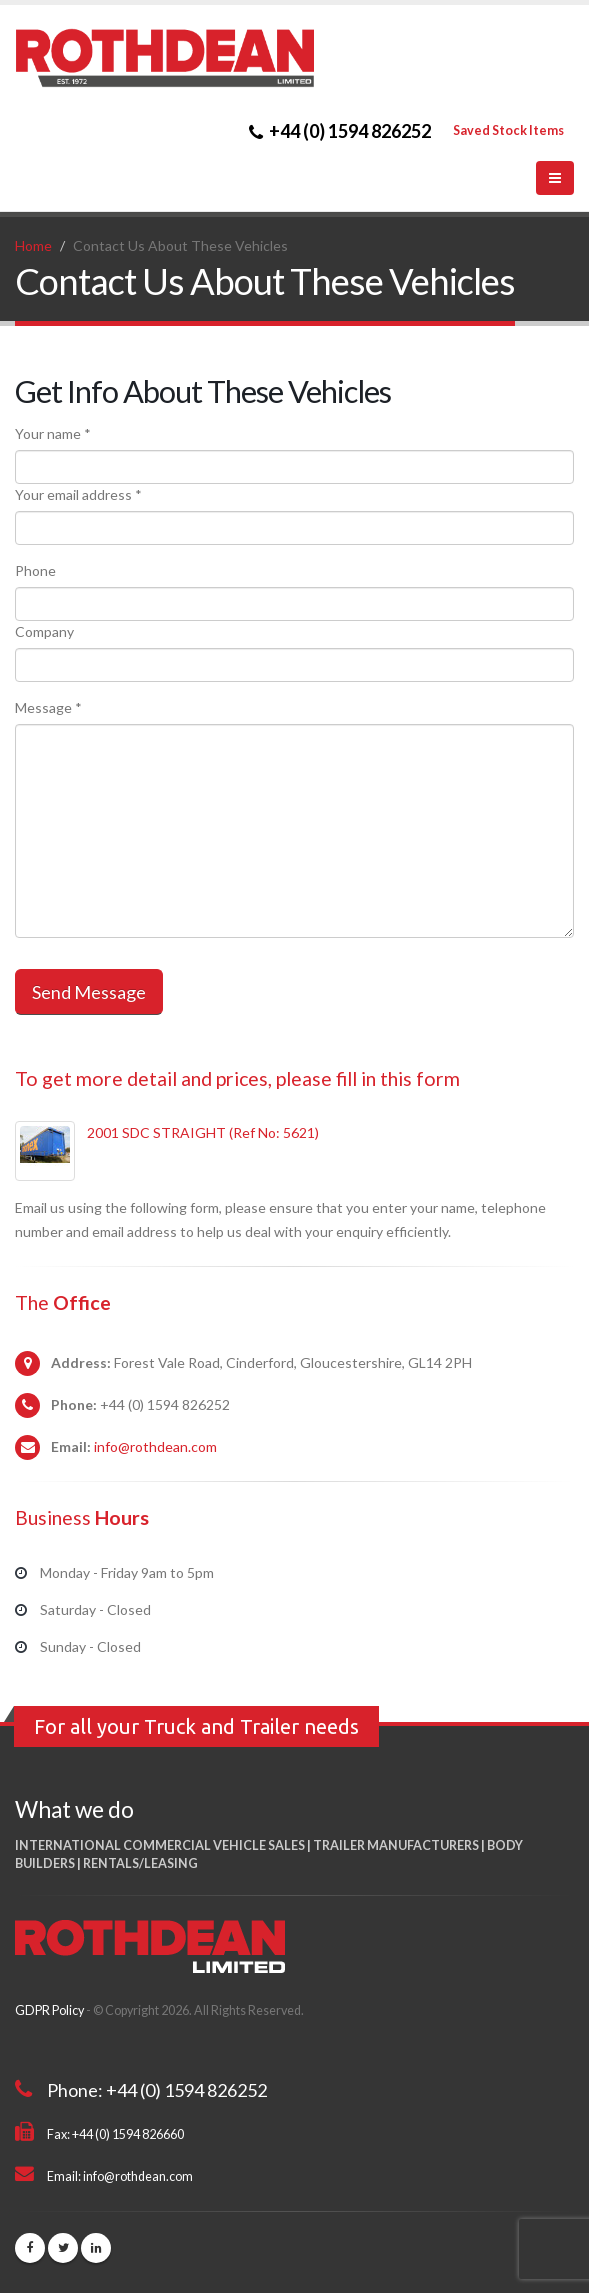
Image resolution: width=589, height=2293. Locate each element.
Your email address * (78, 494)
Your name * (53, 433)
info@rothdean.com (155, 1446)
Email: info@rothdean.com (120, 2176)
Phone (35, 570)
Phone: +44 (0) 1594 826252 (157, 2090)
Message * (48, 707)
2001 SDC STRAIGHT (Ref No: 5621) (203, 1132)
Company (44, 631)
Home (33, 245)
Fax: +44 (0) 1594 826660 (115, 2134)
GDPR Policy (49, 2010)
